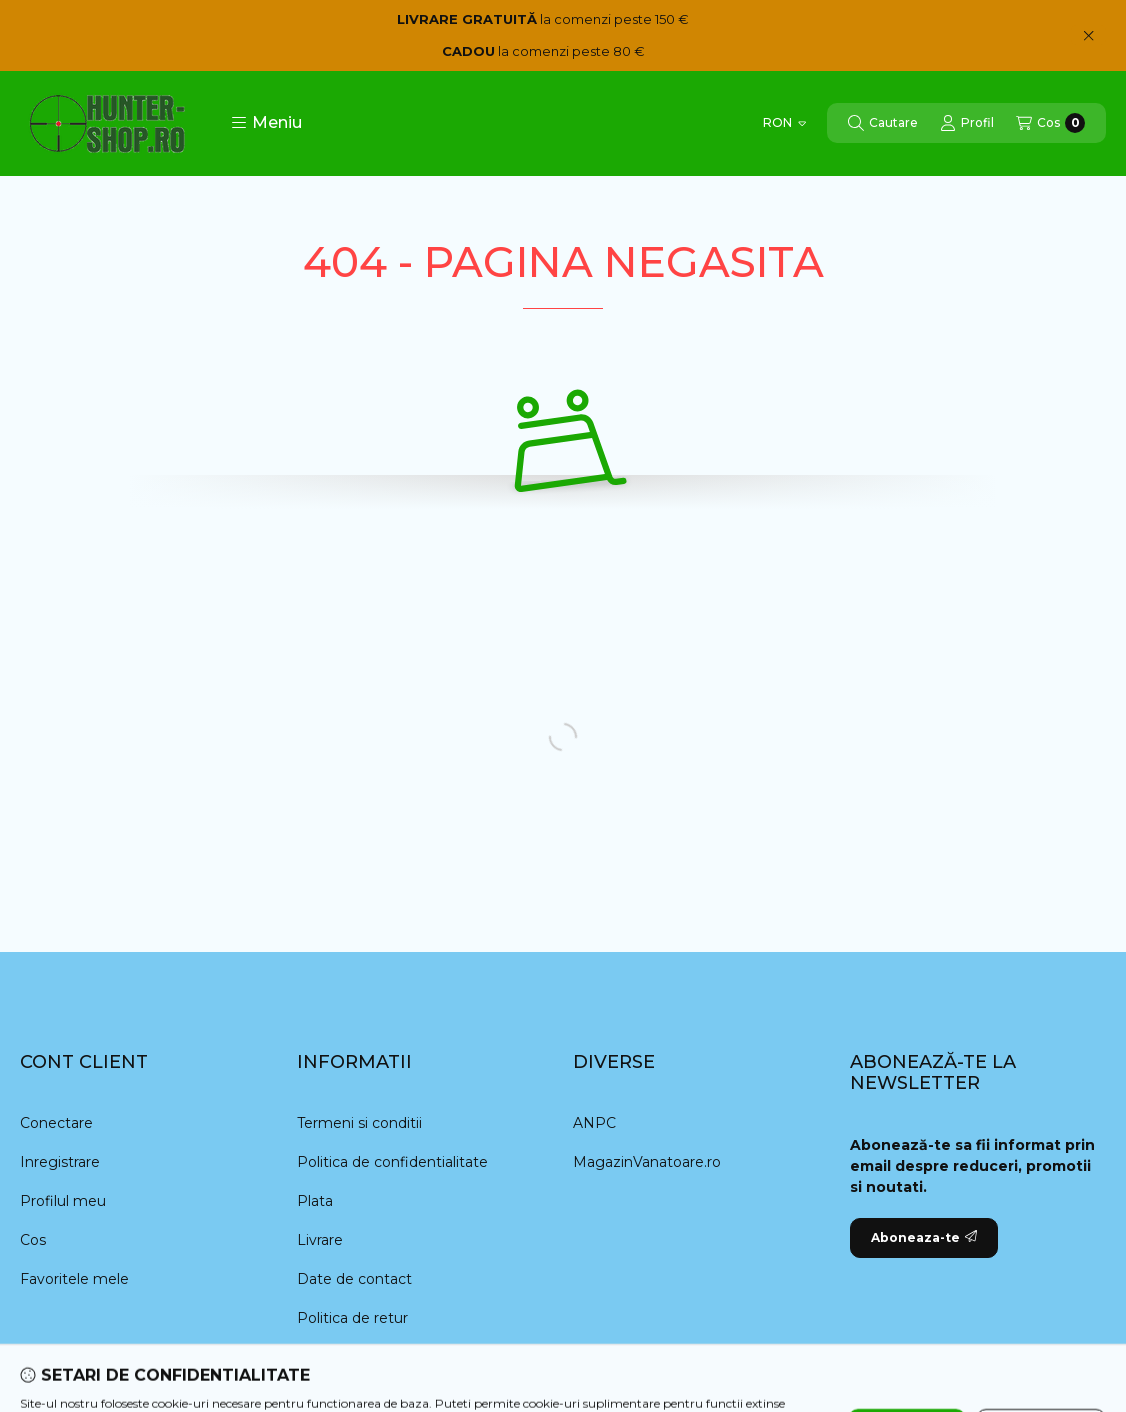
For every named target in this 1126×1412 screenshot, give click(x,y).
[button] (266, 123)
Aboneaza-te (924, 1237)
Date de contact (354, 1279)
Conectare (56, 1123)
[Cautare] (883, 123)
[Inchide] (1088, 35)
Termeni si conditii (359, 1123)
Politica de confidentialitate (392, 1162)
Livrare (320, 1240)
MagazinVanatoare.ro (647, 1162)
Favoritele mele (74, 1279)
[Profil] (967, 123)
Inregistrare (60, 1162)
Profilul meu (63, 1201)
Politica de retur (352, 1318)
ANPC (594, 1123)
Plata (315, 1201)
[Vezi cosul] (1050, 123)
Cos (33, 1240)
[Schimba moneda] (784, 123)
